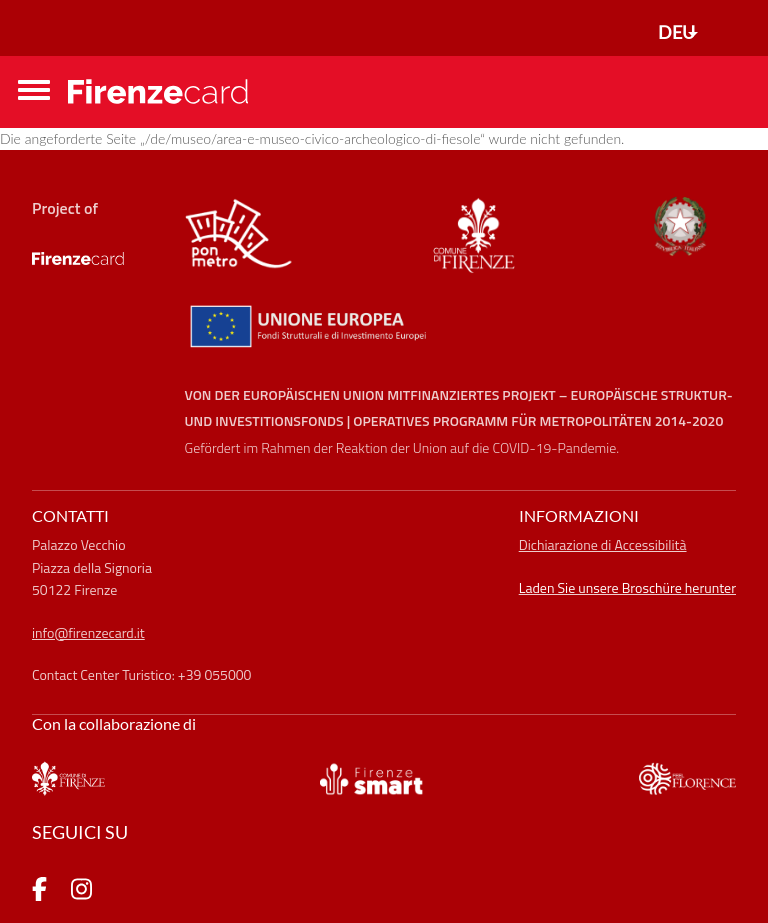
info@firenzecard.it (88, 632)
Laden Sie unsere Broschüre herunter (627, 587)
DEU (676, 32)
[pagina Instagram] (81, 892)
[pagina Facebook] (39, 892)
